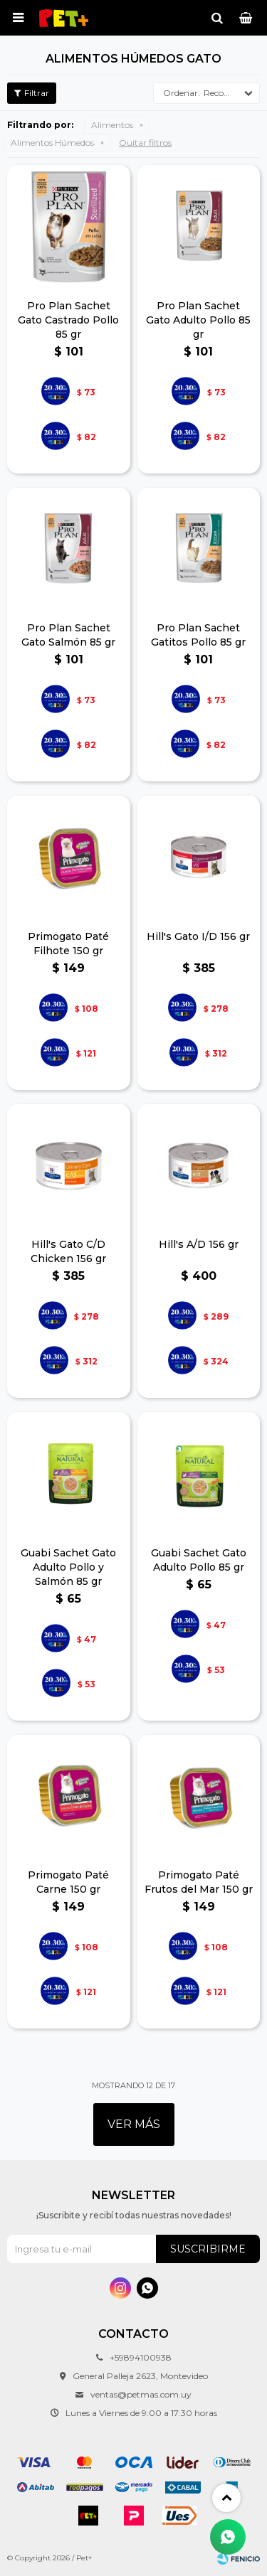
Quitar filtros (145, 142)
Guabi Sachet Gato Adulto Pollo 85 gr (198, 1559)
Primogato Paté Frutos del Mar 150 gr (199, 1882)
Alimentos (112, 124)
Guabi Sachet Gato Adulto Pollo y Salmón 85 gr (68, 1567)
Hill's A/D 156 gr (199, 1244)
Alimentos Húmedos (52, 142)
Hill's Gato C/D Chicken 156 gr (68, 1251)
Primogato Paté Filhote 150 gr (68, 943)
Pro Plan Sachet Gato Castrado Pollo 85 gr (68, 320)
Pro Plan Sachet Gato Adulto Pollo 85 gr (198, 320)
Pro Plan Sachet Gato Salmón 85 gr (68, 634)
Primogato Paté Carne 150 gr (68, 1882)
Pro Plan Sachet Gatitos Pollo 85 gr (198, 634)
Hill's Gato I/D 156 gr (198, 936)
